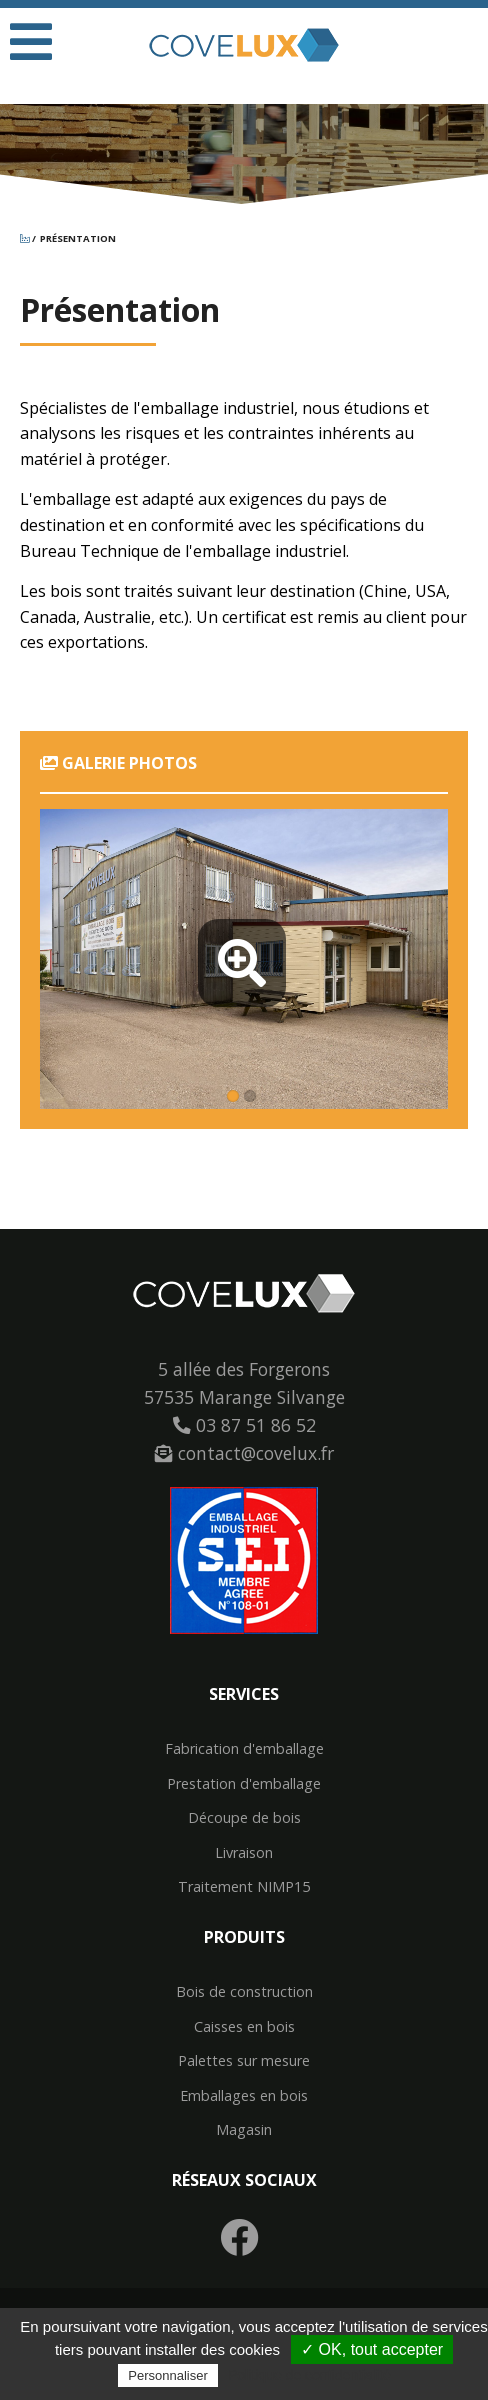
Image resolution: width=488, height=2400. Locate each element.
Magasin (244, 2130)
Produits (244, 1937)
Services (244, 1694)
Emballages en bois (244, 2096)
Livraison (244, 1853)
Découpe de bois (244, 1818)
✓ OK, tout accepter (372, 2349)
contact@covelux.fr (244, 1453)
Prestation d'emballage (244, 1784)
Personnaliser (168, 2375)
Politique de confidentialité (309, 2375)
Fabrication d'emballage (244, 1749)
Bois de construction (244, 1992)
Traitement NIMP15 (244, 1887)
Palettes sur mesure (244, 2061)
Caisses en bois (244, 2027)
